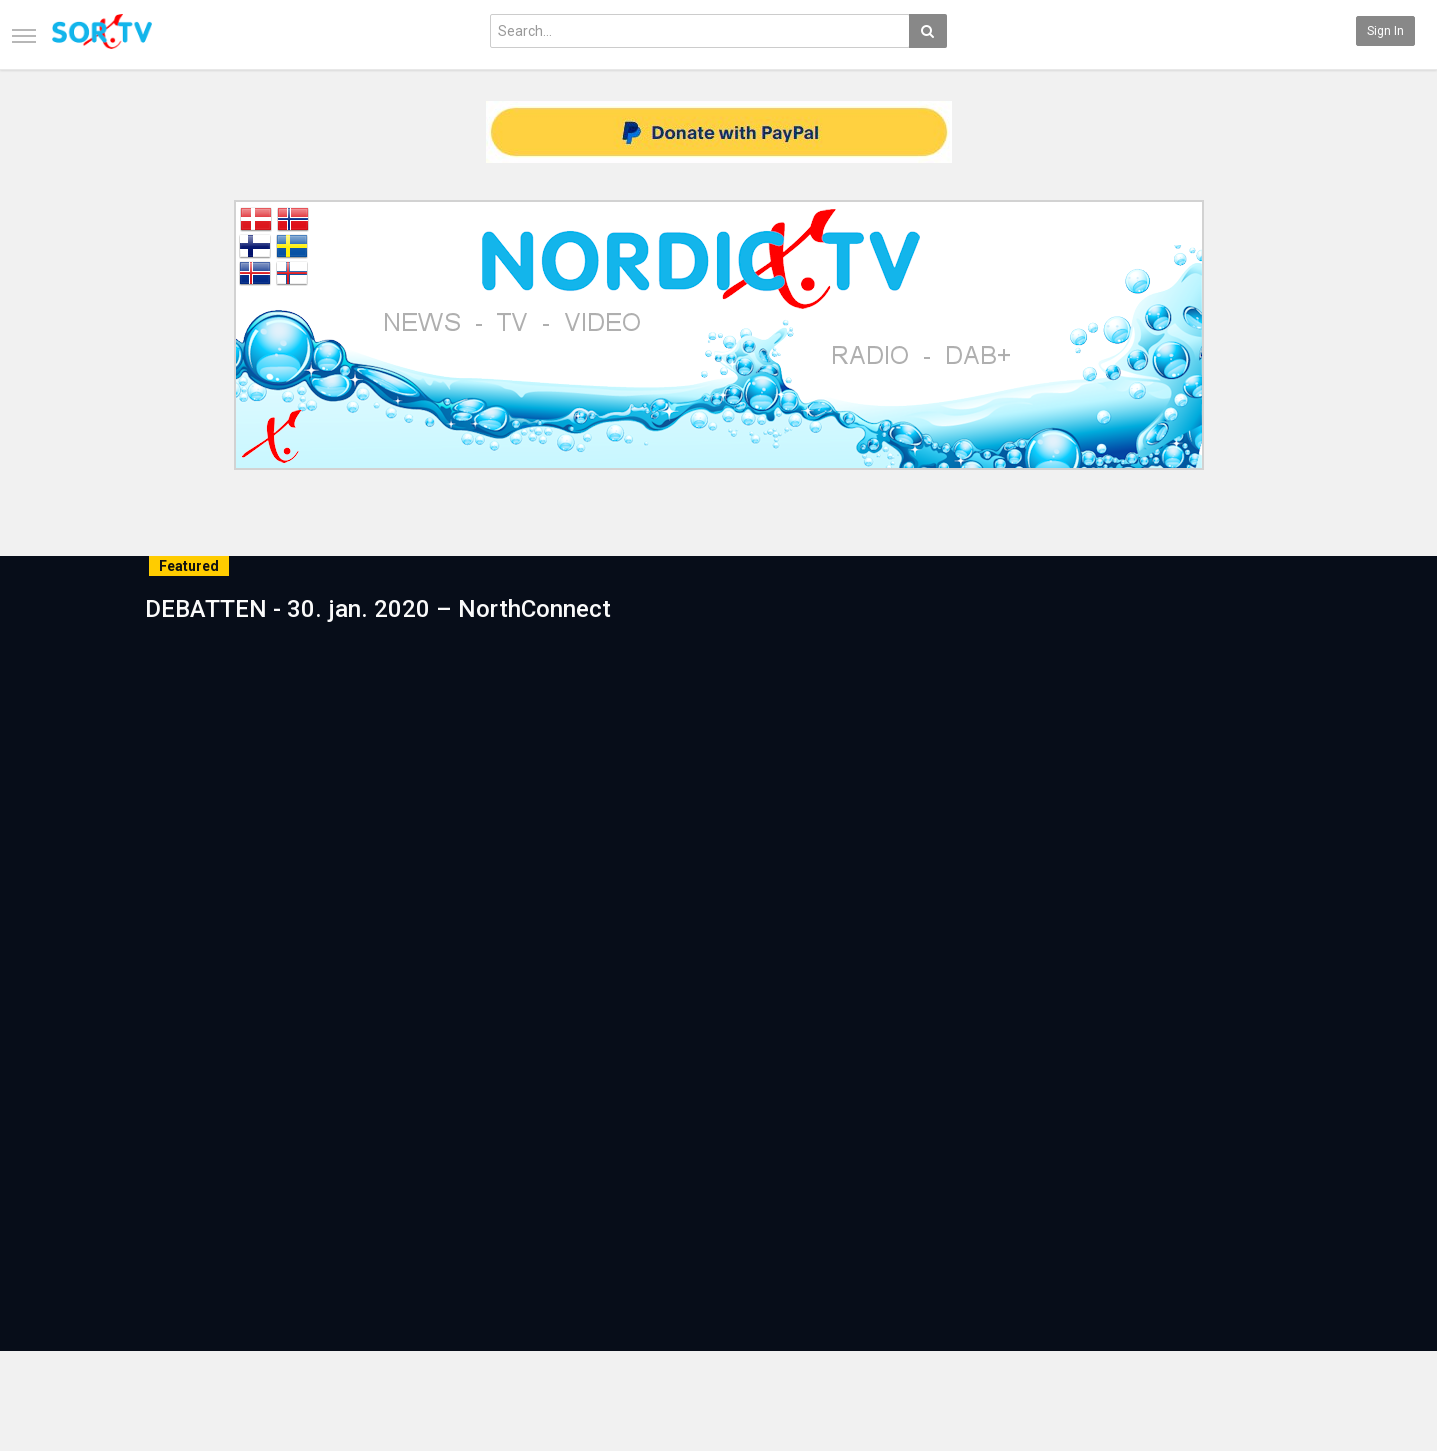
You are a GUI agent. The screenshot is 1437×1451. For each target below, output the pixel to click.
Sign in (1385, 31)
